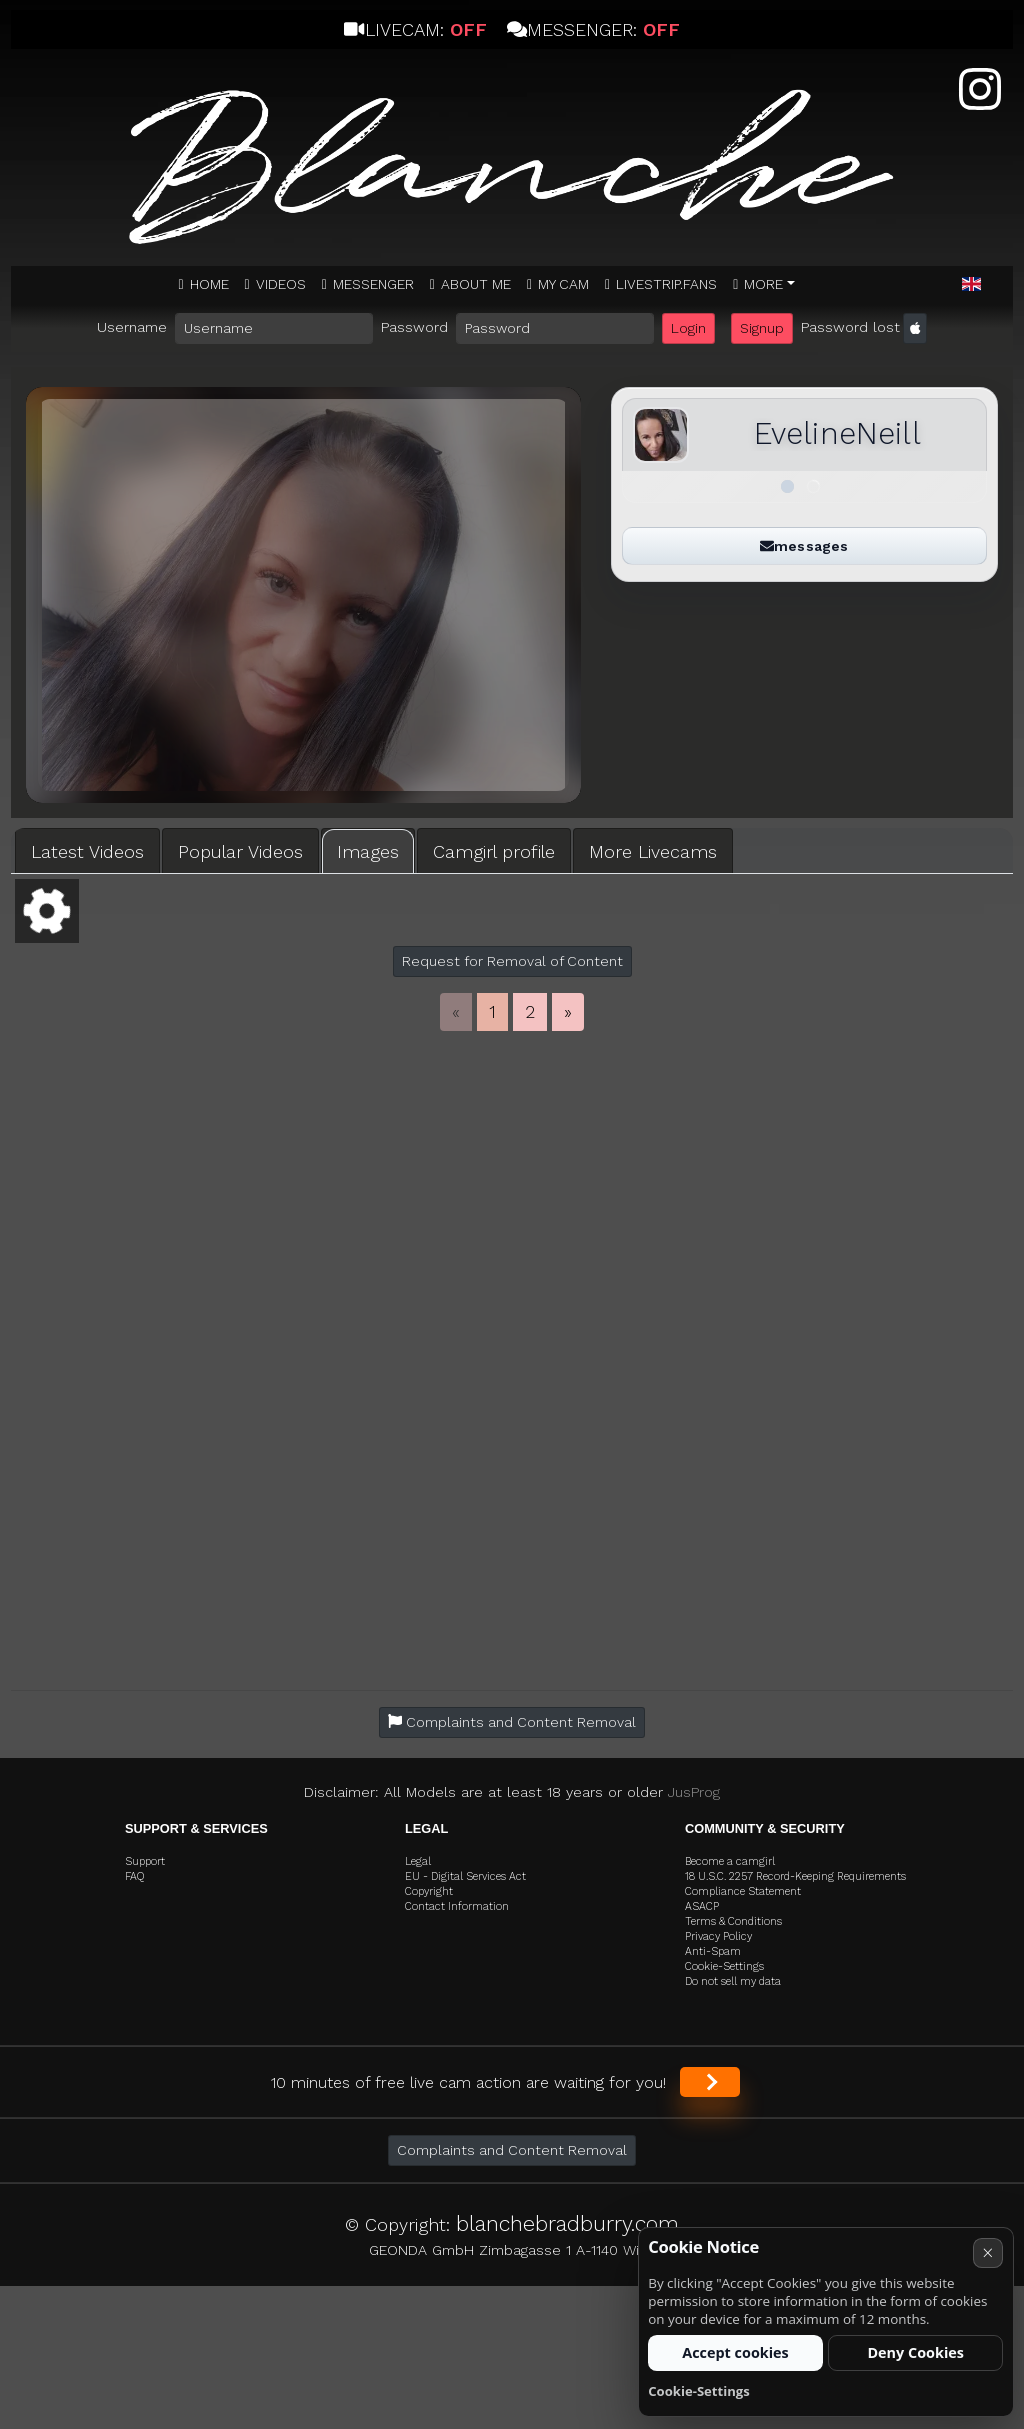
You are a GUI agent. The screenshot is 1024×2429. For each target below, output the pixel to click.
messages (804, 546)
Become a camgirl (730, 1861)
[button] (971, 285)
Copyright (429, 1891)
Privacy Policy (718, 1936)
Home (209, 284)
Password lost (850, 327)
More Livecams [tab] (653, 851)
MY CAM (563, 284)
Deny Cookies (915, 2352)
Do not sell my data (733, 1981)
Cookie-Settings (724, 1966)
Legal (418, 1861)
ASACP (702, 1906)
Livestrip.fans (666, 284)
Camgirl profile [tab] (494, 851)
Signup (762, 328)
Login (688, 328)
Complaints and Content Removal (512, 2150)
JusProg (694, 1792)
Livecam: (415, 29)
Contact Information (457, 1906)
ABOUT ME (476, 284)
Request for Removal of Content (512, 961)
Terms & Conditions (733, 1921)
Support (145, 1861)
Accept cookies (735, 2352)
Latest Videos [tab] (87, 851)
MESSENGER (373, 284)
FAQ (135, 1876)
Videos (281, 284)
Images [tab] (368, 851)
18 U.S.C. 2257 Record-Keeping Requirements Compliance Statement (795, 1884)
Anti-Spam (713, 1951)
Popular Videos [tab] (240, 851)
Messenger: (593, 29)
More (763, 284)
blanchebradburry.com (567, 2223)
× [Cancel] (987, 2252)
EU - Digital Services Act (465, 1876)
